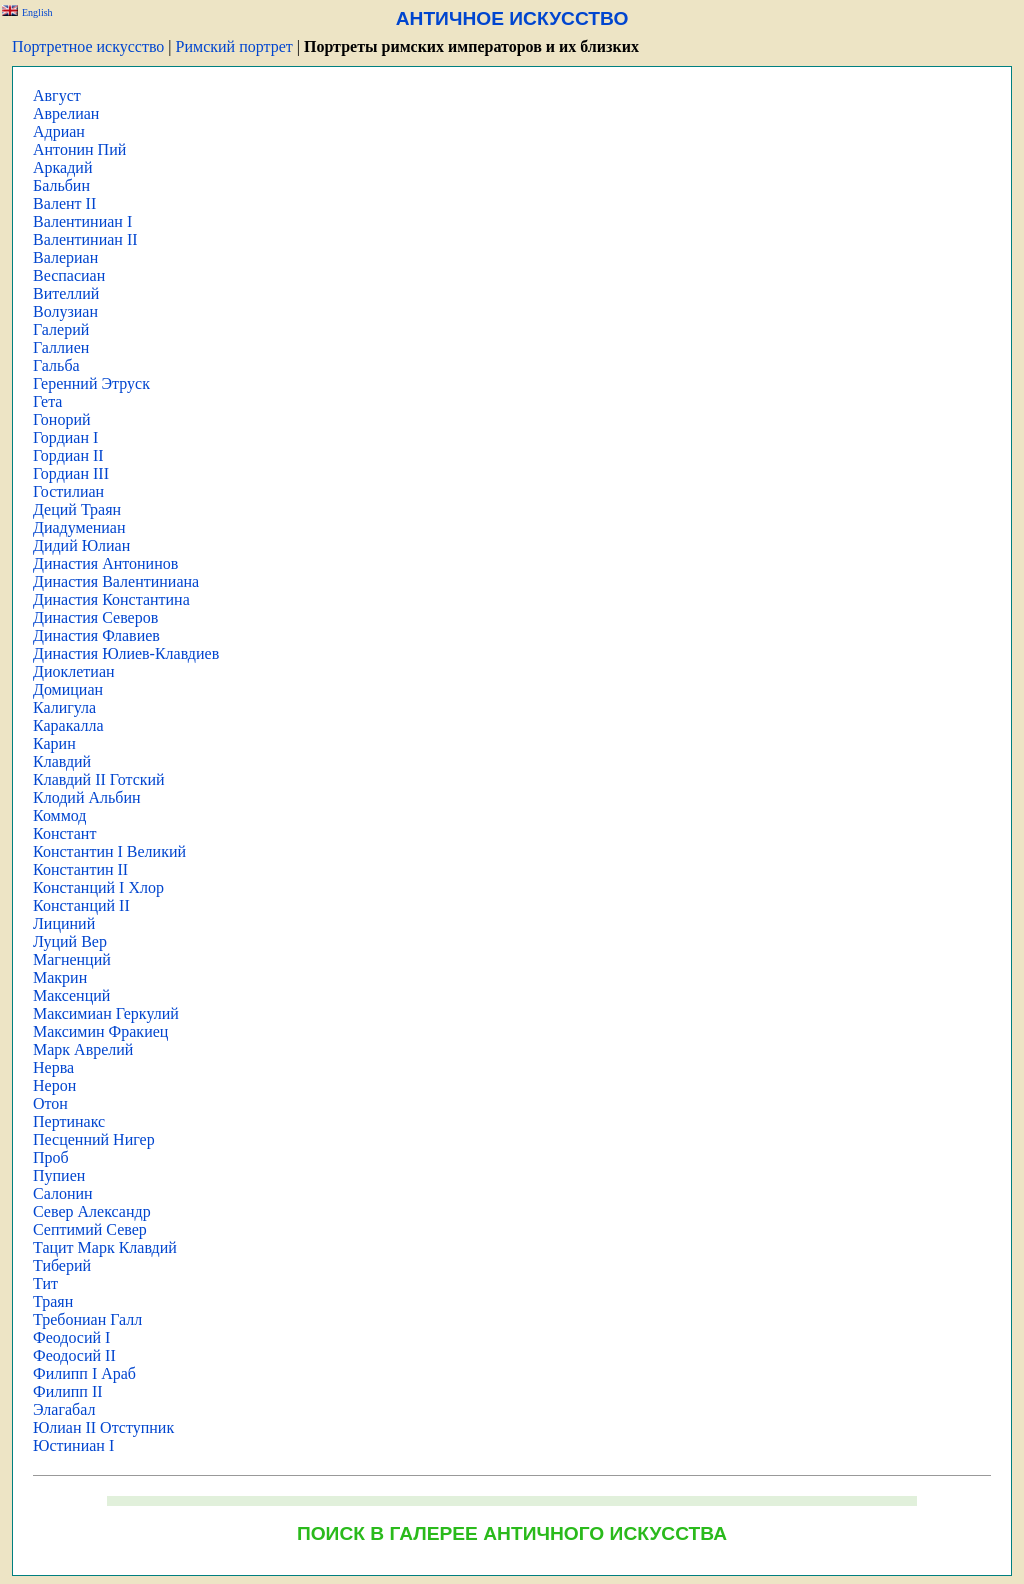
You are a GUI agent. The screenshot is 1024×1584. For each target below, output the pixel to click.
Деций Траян (77, 509)
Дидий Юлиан (81, 545)
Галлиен (61, 347)
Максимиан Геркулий (106, 1013)
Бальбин (61, 185)
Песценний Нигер (94, 1139)
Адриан (59, 131)
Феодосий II (74, 1355)
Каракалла (68, 725)
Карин (54, 743)
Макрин (60, 977)
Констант (64, 833)
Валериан (65, 257)
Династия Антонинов (105, 563)
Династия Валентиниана (116, 581)
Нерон (54, 1085)
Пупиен (59, 1175)
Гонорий (62, 419)
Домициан (68, 689)
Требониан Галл (87, 1319)
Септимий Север (90, 1229)
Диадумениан (79, 527)
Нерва (53, 1067)
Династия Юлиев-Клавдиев (126, 653)
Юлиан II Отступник (103, 1427)
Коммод (60, 815)
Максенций (71, 995)
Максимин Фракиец (100, 1031)
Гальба (56, 365)
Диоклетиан (74, 671)
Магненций (72, 959)
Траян (53, 1301)
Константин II (80, 869)
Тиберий (62, 1265)
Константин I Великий (109, 851)
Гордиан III (71, 473)
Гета (47, 401)
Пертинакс (69, 1121)
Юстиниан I (73, 1445)
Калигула (64, 707)
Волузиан (65, 311)
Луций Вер (70, 941)
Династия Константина (111, 599)
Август (57, 95)
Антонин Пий (79, 149)
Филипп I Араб (84, 1373)
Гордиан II (68, 455)
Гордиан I (65, 437)
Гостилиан (68, 491)
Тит (45, 1283)
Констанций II (81, 905)
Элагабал (64, 1409)
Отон (50, 1103)
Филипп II (68, 1391)
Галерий (61, 329)
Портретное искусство (88, 46)
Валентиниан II (85, 239)
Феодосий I (71, 1337)
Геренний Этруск (91, 383)
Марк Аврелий (83, 1049)
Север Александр (92, 1211)
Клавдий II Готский (99, 779)
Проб (51, 1157)
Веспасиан (69, 275)
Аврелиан (66, 113)
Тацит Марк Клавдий (105, 1247)
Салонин (63, 1193)
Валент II (64, 203)
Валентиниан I (82, 221)
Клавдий (62, 761)
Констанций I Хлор (98, 887)
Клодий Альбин (87, 797)
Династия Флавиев (96, 635)
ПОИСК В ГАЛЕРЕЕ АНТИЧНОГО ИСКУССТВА (512, 1533)
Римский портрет (234, 46)
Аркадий (62, 167)
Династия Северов (95, 617)
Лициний (64, 923)
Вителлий (66, 293)
